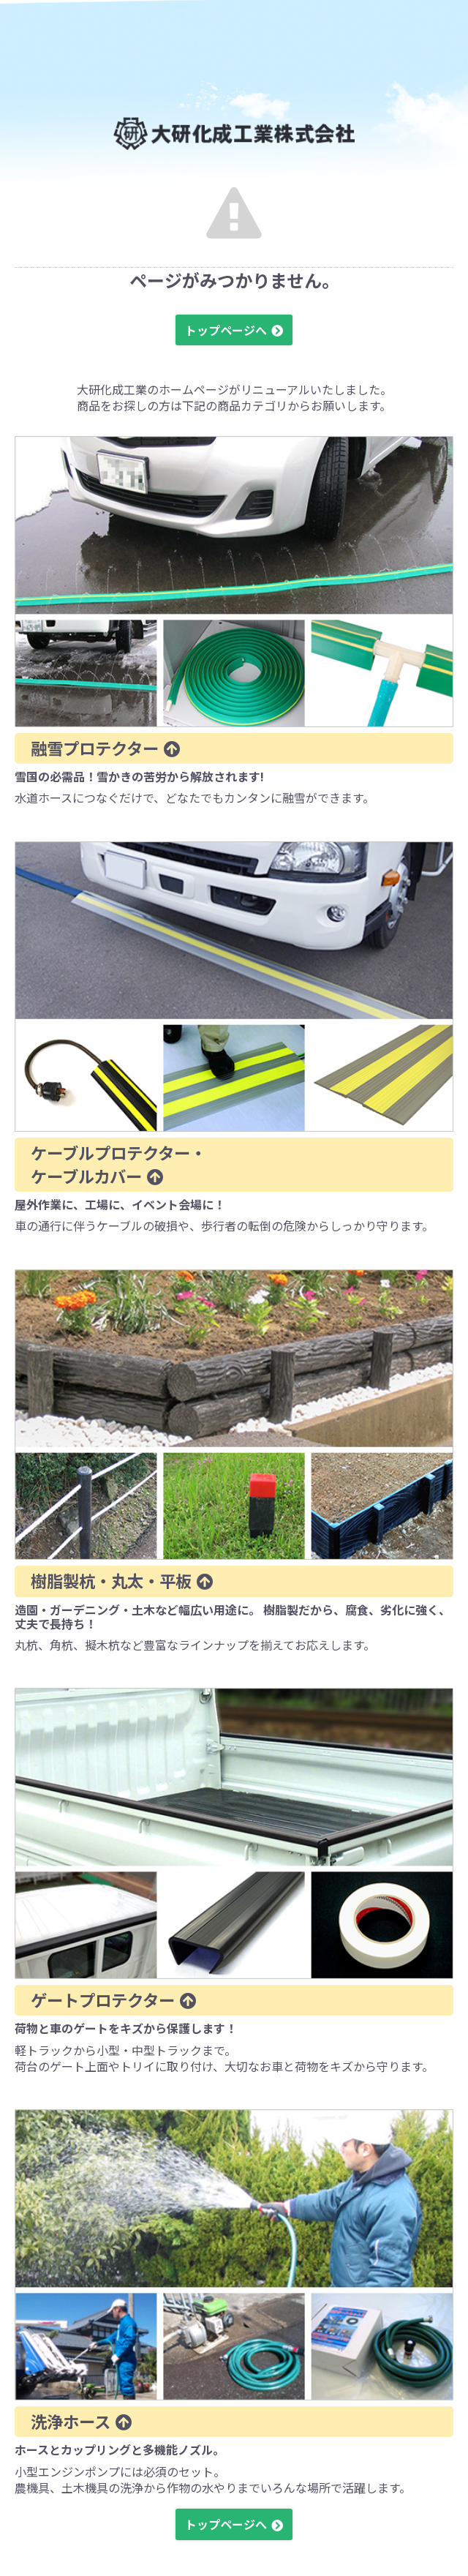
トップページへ (226, 330)
